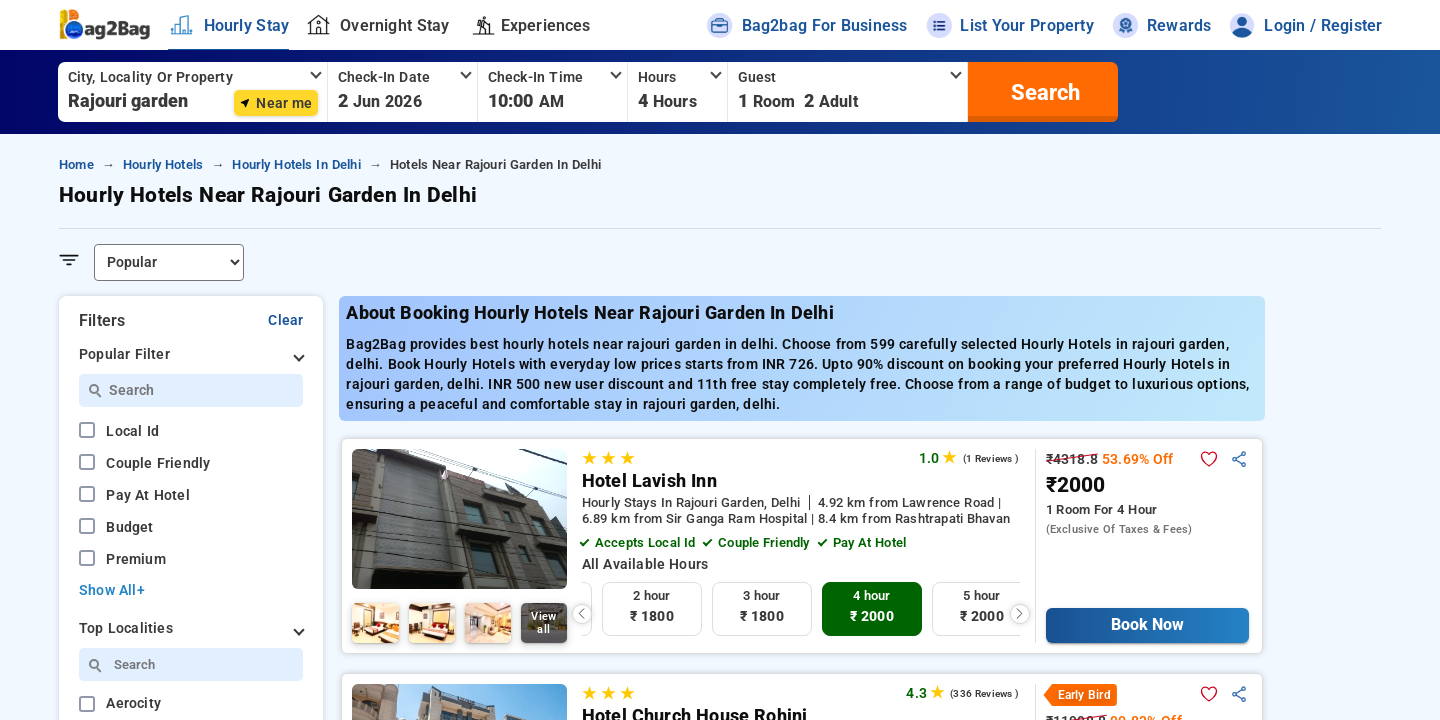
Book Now (1147, 624)
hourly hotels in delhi (296, 164)
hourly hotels (163, 164)
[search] (1043, 92)
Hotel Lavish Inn (649, 481)
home (76, 164)
